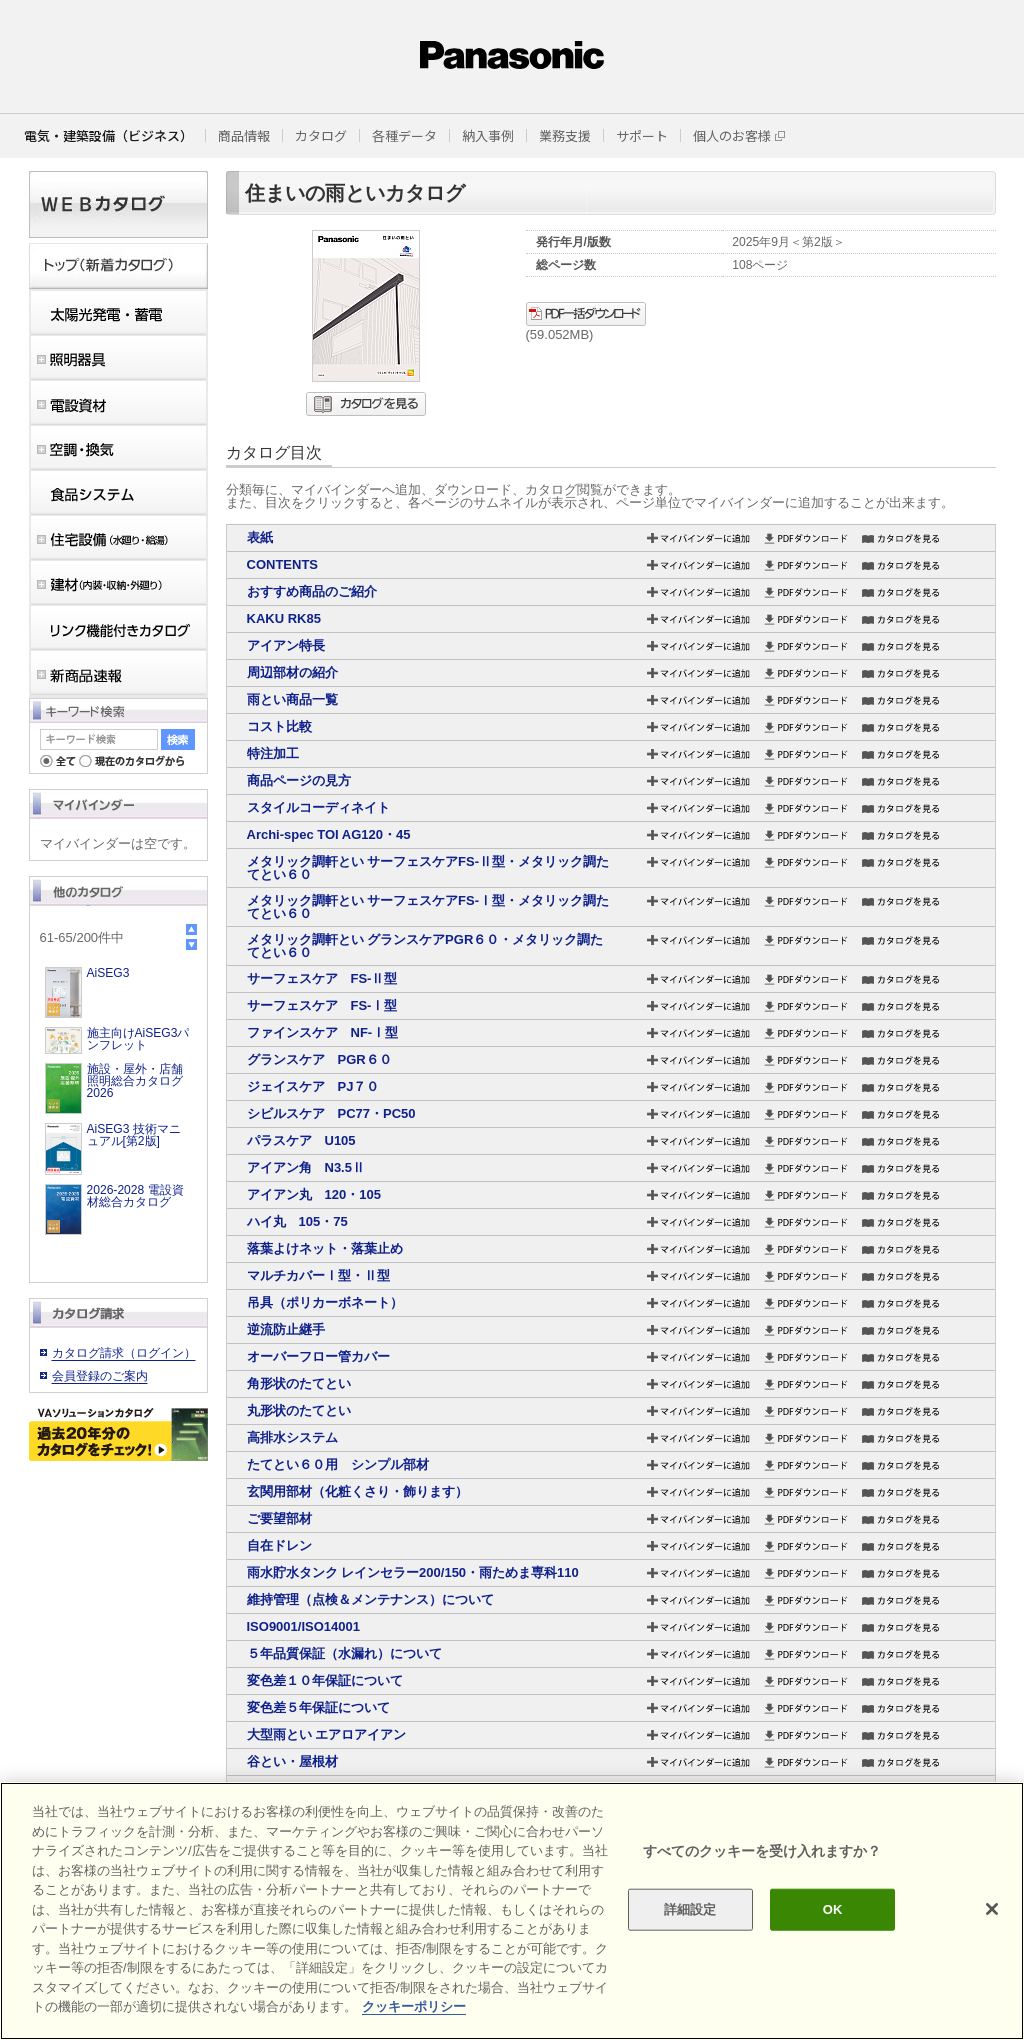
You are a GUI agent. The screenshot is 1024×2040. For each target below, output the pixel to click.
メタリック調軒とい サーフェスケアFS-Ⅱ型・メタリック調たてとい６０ (428, 868)
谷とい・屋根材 (292, 1761)
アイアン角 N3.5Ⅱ (306, 1167)
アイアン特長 (286, 645)
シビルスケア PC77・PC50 (331, 1113)
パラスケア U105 (301, 1140)
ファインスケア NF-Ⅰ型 (323, 1032)
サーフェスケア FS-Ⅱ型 (322, 978)
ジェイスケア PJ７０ (313, 1086)
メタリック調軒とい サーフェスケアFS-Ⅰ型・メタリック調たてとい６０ (428, 907)
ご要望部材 (279, 1518)
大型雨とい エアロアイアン (327, 1734)
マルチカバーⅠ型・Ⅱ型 (318, 1275)
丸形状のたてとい (299, 1410)
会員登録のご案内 (100, 1376)
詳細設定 (690, 1909)
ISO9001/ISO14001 (303, 1626)
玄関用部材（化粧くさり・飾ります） (357, 1491)
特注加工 (273, 753)
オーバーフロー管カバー (318, 1356)
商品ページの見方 (299, 780)
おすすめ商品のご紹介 (312, 591)
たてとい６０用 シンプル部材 (338, 1464)
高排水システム (292, 1437)
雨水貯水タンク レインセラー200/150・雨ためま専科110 (413, 1572)
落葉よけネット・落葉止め (325, 1248)
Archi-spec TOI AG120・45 (329, 834)
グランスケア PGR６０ (319, 1059)
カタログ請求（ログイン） (124, 1353)
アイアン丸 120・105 (314, 1194)
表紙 (260, 537)
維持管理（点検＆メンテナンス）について (370, 1599)
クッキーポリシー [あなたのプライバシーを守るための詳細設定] (414, 2006)
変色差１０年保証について (325, 1680)
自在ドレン (279, 1545)
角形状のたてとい (299, 1383)
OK (833, 1909)
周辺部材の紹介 (292, 672)
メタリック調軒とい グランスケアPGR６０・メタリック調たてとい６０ (425, 946)
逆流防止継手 (286, 1329)
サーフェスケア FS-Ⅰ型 (322, 1005)
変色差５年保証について (318, 1707)
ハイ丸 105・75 (297, 1221)
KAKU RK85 (284, 618)
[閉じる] (992, 1909)
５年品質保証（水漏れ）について (344, 1653)
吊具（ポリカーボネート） (325, 1302)
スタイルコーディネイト (318, 807)
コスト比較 (279, 726)
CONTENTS (283, 564)
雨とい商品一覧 (292, 699)
